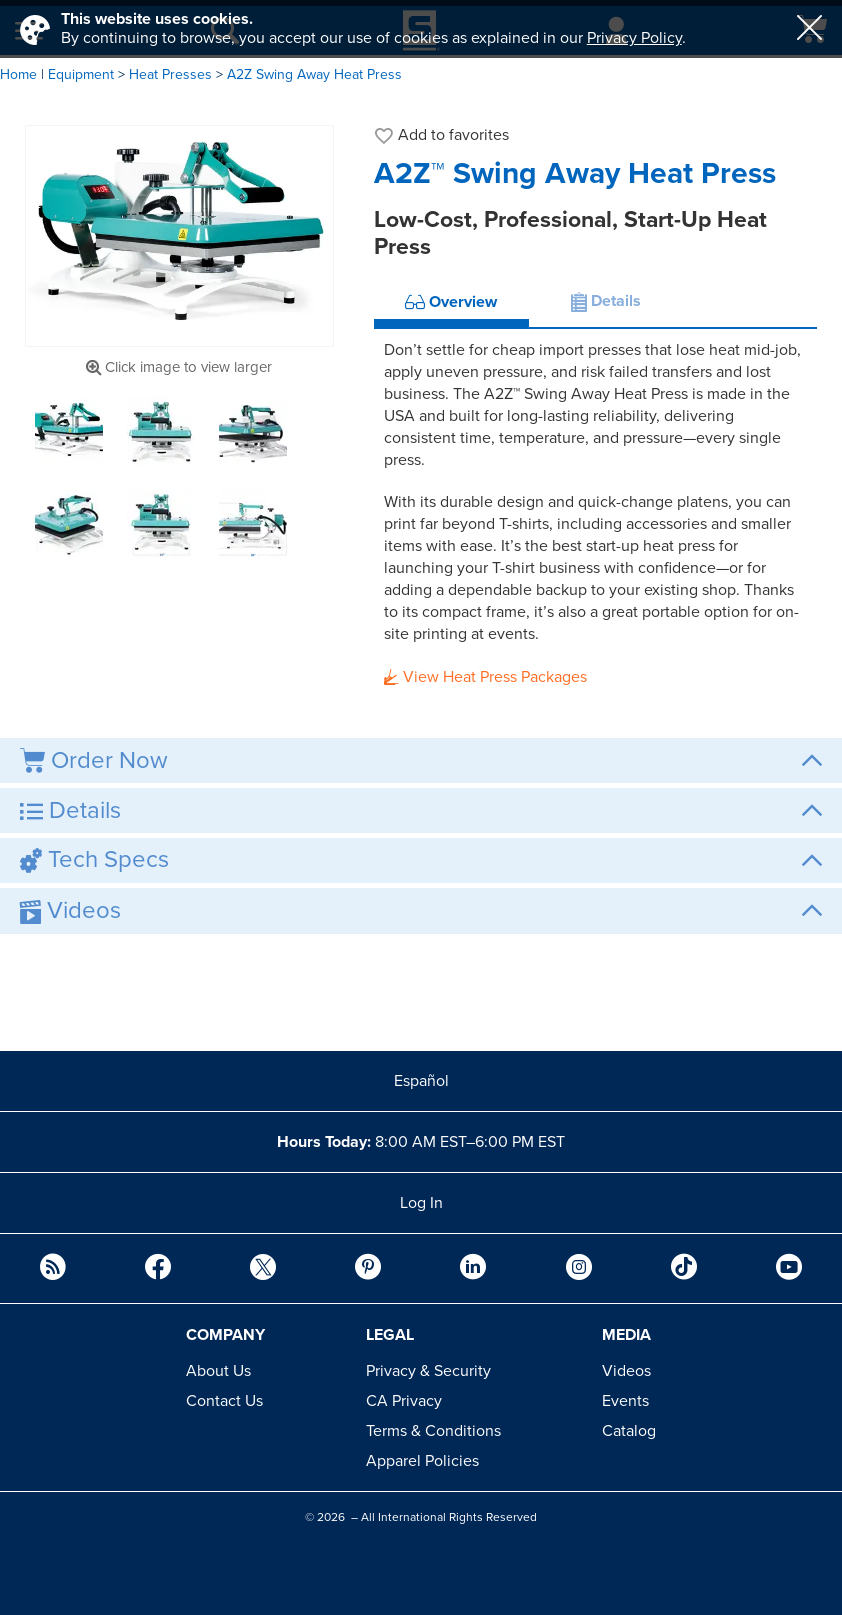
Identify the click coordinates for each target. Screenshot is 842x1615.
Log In (421, 1203)
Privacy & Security (428, 1371)
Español (421, 1081)
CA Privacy (404, 1401)
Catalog (629, 1431)
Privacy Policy (634, 38)
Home (18, 74)
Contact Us (224, 1401)
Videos (626, 1371)
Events (625, 1401)
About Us (218, 1371)
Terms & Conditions (433, 1431)
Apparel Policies (422, 1461)
